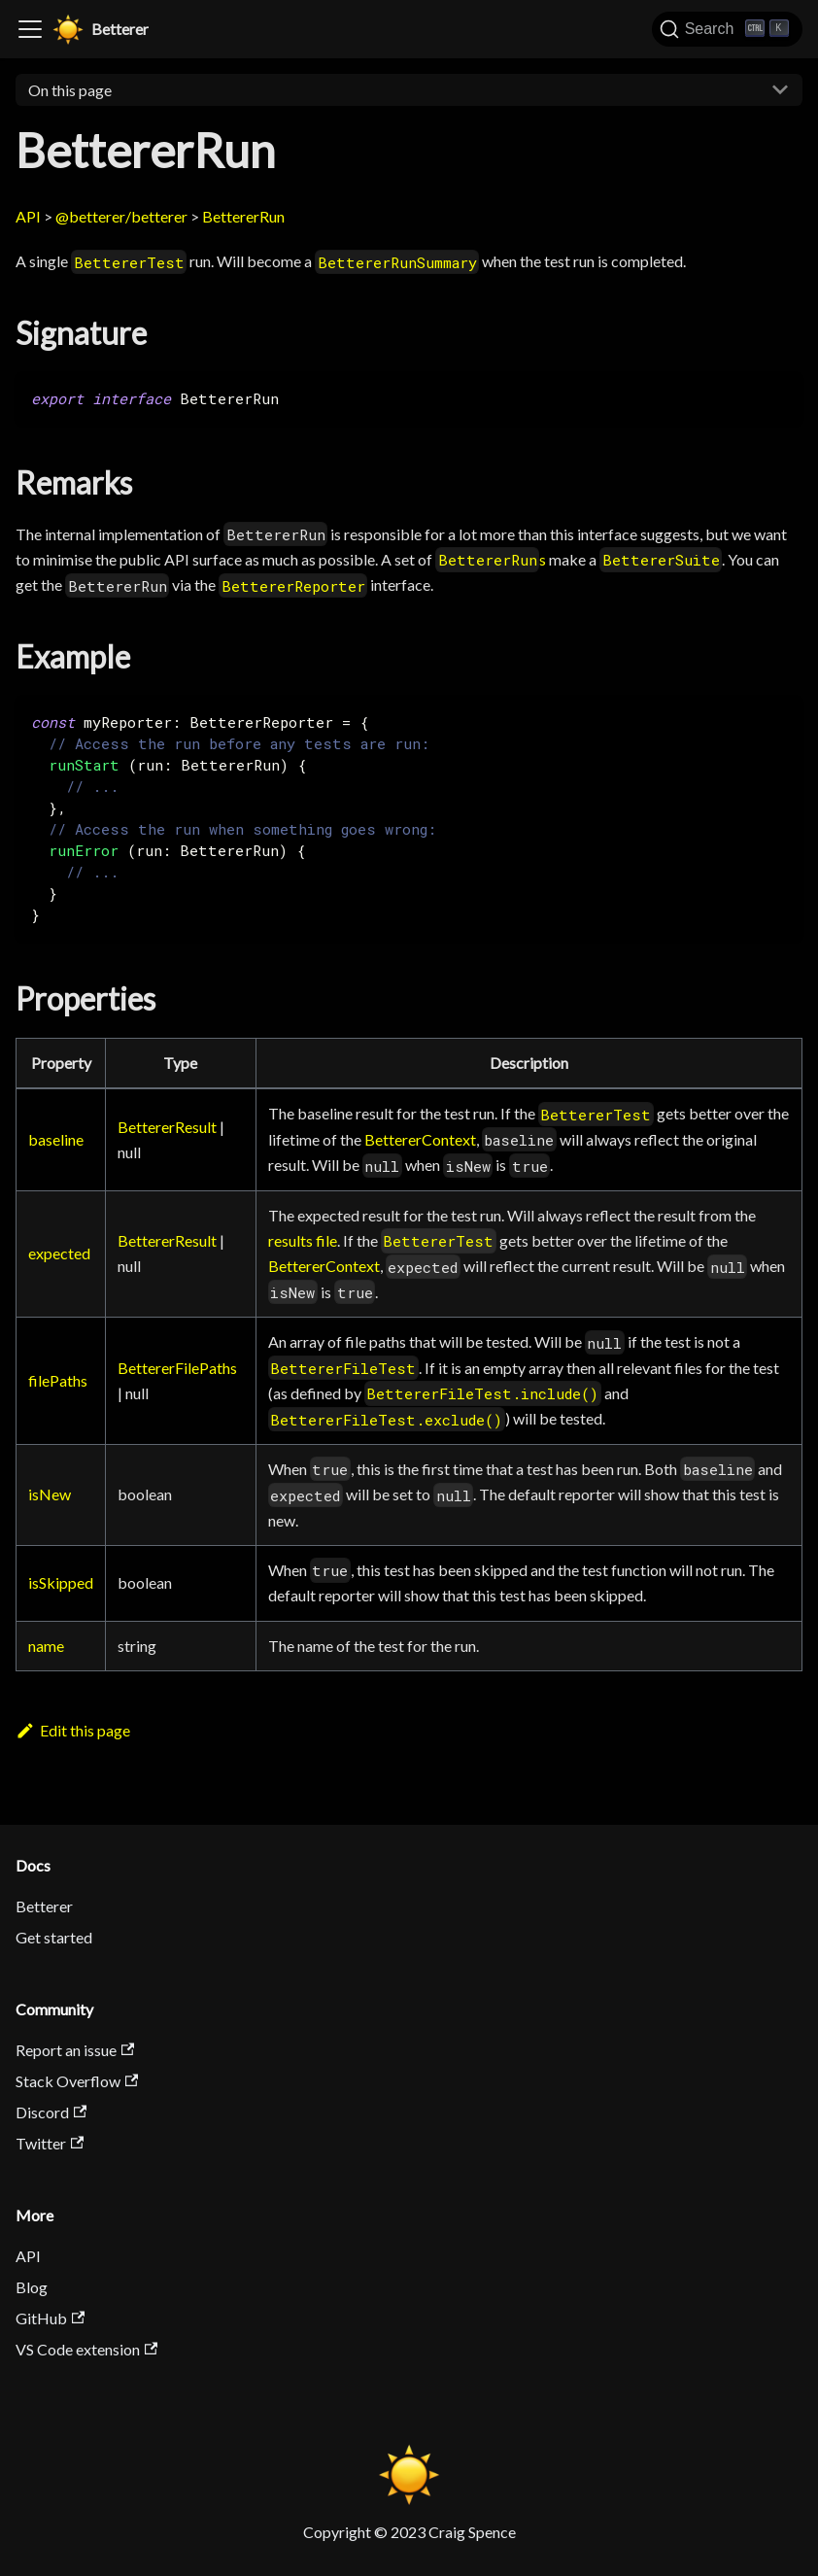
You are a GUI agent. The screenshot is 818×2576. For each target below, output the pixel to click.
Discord (51, 2112)
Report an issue (75, 2050)
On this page (70, 90)
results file (302, 1240)
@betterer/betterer (121, 216)
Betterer (44, 1906)
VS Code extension (86, 2349)
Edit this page (73, 1730)
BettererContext (420, 1139)
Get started (54, 1937)
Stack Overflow (77, 2081)
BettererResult (167, 1126)
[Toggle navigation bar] (30, 29)
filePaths (57, 1380)
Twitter (50, 2143)
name (46, 1645)
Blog (32, 2287)
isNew (49, 1494)
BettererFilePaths (177, 1367)
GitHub (50, 2318)
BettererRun (243, 216)
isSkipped (60, 1582)
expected (59, 1253)
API (28, 216)
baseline (56, 1139)
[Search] (727, 29)
